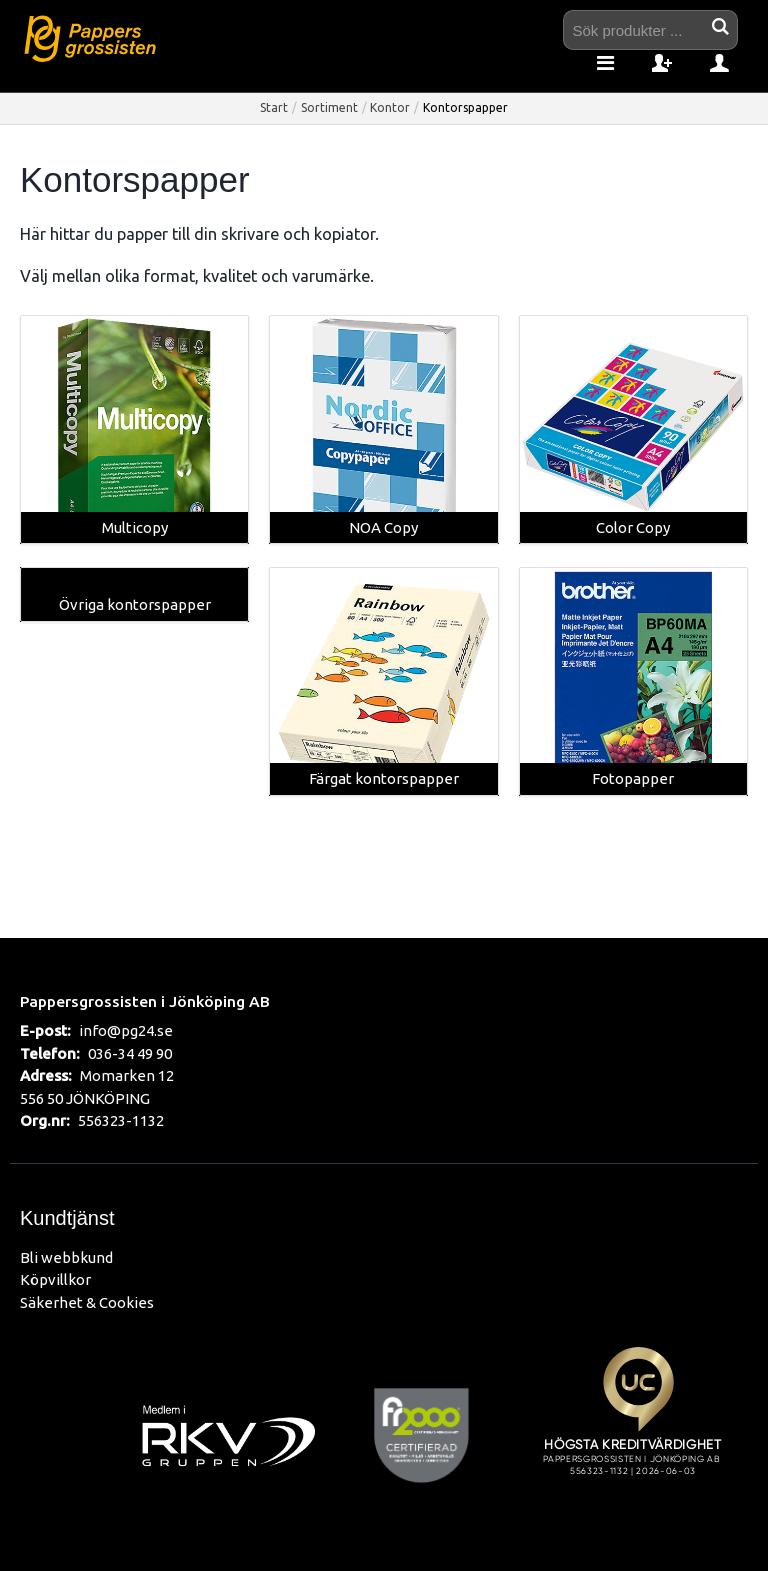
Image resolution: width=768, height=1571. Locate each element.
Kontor (390, 107)
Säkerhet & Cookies (87, 1302)
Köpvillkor (55, 1279)
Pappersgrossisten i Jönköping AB (145, 1001)
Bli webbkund (66, 1257)
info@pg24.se (126, 1030)
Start (274, 107)
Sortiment (329, 107)
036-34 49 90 (130, 1053)
